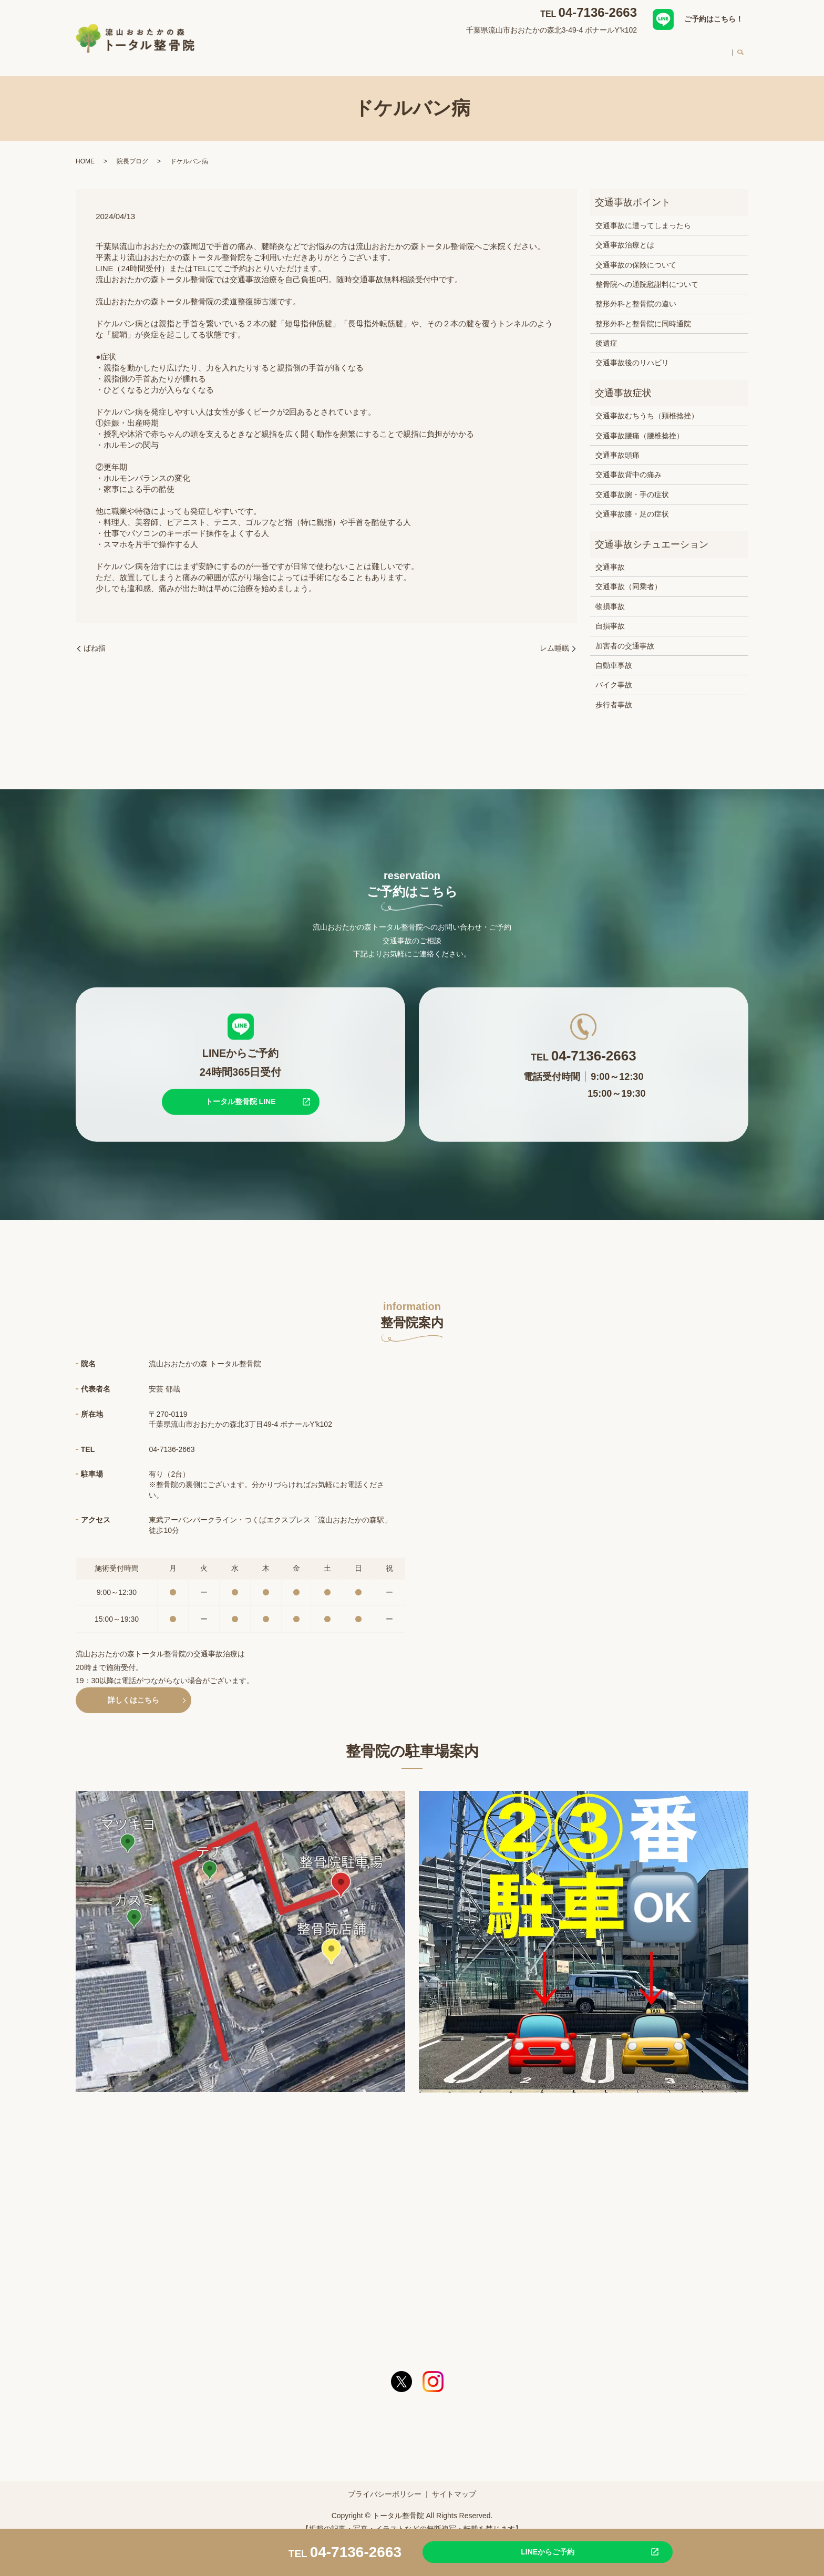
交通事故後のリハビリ (632, 352)
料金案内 (666, 49)
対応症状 (416, 49)
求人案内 (710, 49)
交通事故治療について (482, 49)
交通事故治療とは (624, 235)
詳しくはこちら (133, 1690)
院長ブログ (132, 151)
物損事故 (610, 596)
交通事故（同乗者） (628, 576)
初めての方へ (615, 49)
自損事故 (610, 616)
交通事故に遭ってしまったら (643, 215)
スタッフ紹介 (556, 49)
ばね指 (95, 638)
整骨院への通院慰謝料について (646, 274)
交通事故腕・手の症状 (632, 484)
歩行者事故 (613, 695)
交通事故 (610, 557)
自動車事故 (613, 655)
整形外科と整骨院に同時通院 (643, 314)
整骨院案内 (368, 49)
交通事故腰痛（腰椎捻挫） (639, 425)
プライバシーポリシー (384, 2484)
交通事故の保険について (635, 254)
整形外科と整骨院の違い (635, 294)
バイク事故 (613, 675)
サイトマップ (454, 2484)
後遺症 (606, 333)
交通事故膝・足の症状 (632, 504)
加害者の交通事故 (624, 636)
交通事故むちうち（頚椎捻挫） (646, 405)
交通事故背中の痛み (628, 464)
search (740, 50)
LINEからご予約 (514, 2551)
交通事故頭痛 (617, 445)
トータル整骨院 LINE (240, 1091)
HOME (324, 49)
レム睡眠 (554, 638)
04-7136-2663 (598, 12)
